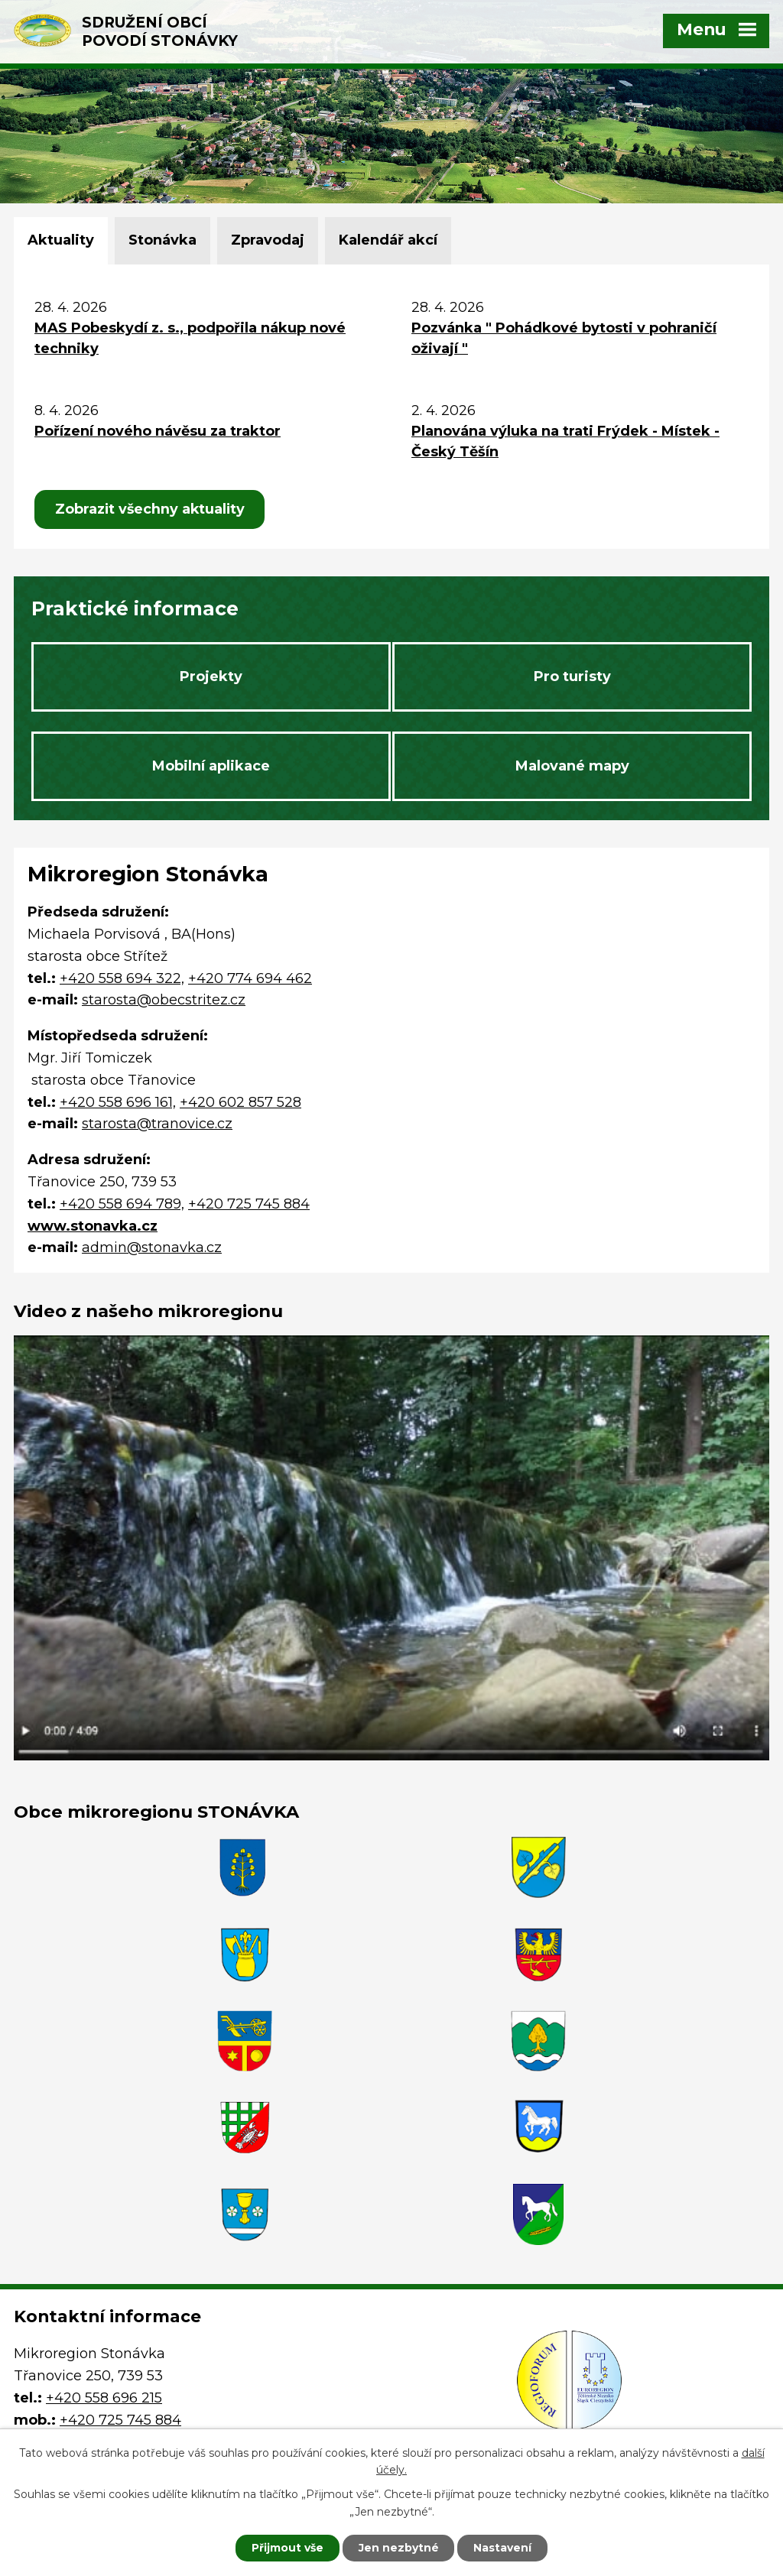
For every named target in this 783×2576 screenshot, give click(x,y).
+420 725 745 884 (249, 1204)
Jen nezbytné (399, 2548)
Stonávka (162, 240)
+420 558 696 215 (104, 2320)
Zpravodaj (267, 240)
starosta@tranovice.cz (157, 1125)
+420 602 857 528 (240, 1103)
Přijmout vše (287, 2548)
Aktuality (61, 240)
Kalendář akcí (388, 240)
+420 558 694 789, (122, 1204)
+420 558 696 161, (118, 1103)
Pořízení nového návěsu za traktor (157, 431)
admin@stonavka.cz (152, 1249)
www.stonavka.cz (93, 1226)
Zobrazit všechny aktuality (151, 509)
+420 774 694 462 (250, 979)
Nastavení (503, 2548)
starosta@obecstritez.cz (163, 1001)
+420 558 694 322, (122, 979)
